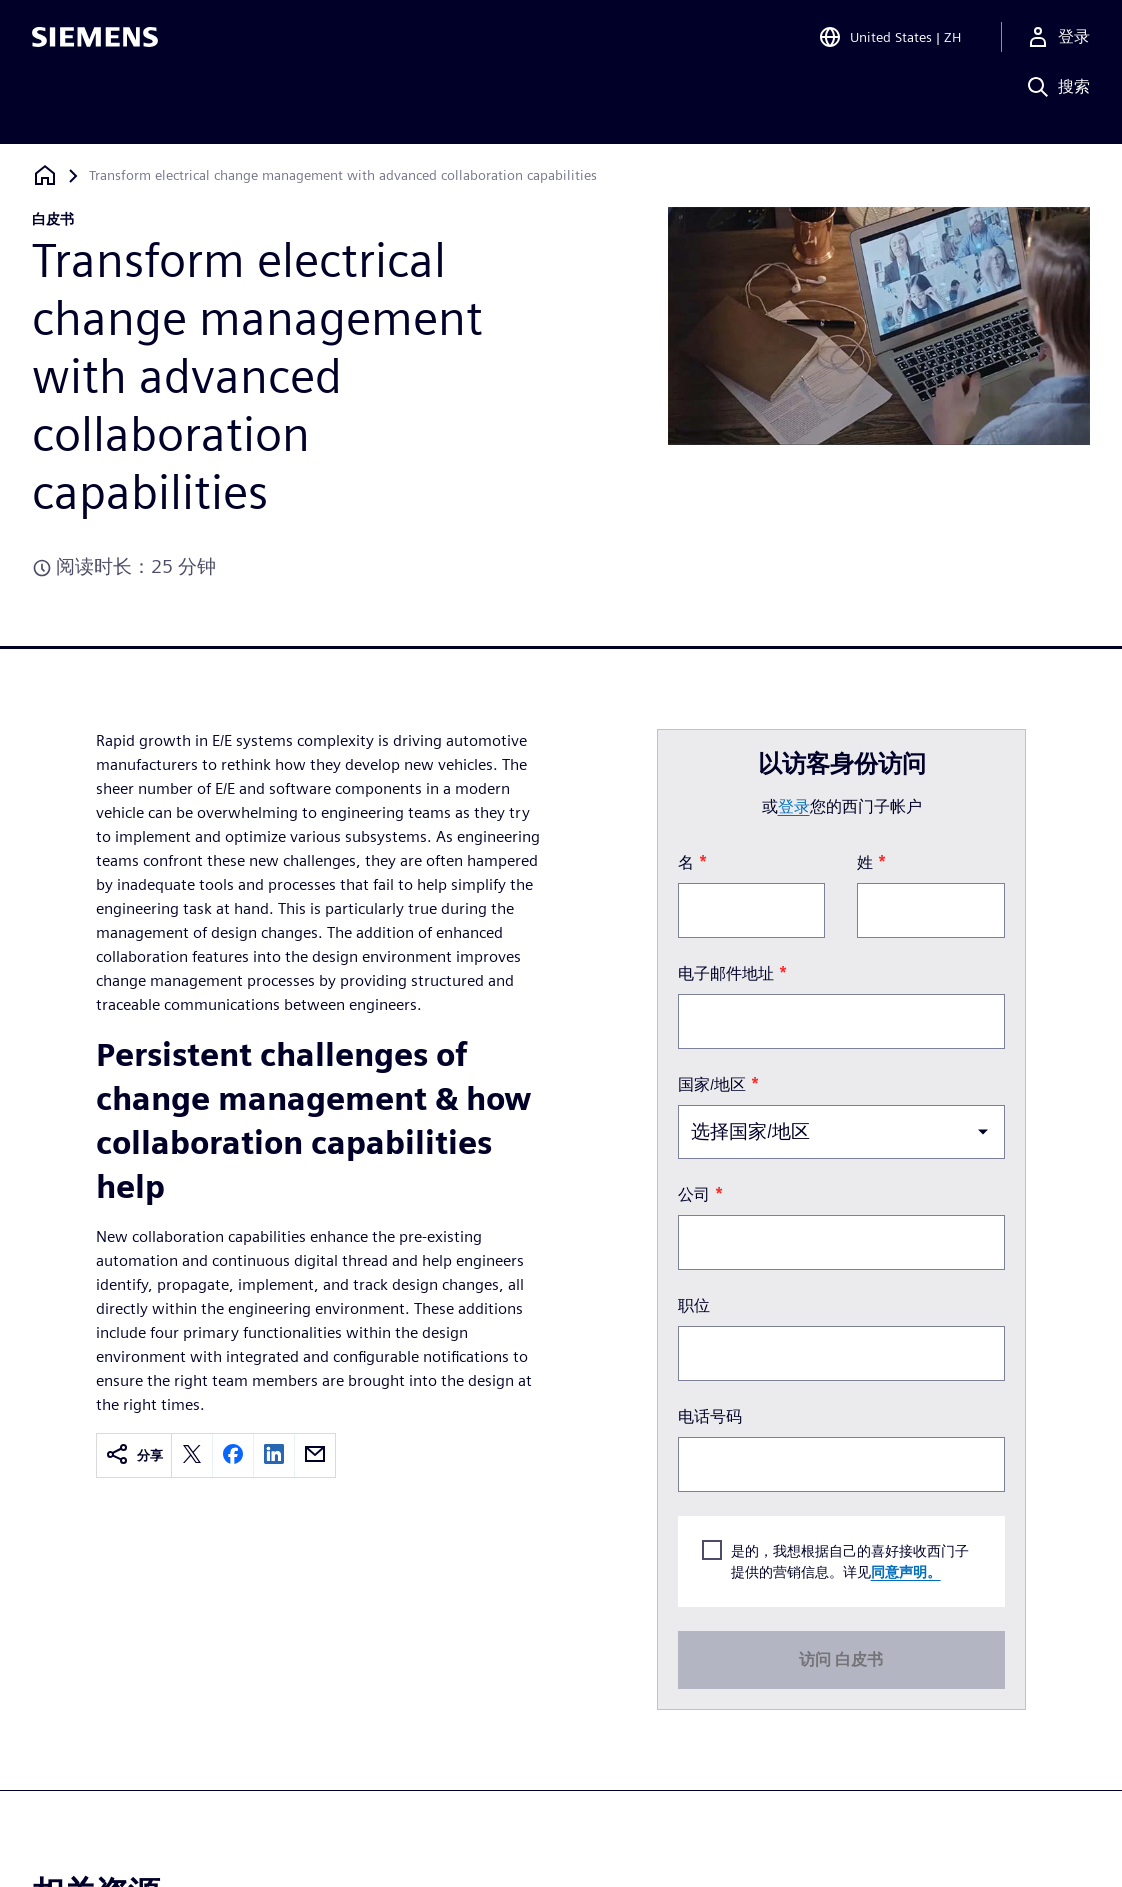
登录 (794, 806)
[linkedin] (274, 1455)
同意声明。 (906, 1571)
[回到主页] (45, 175)
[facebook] (233, 1455)
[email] (315, 1455)
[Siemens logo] (95, 44)
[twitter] (192, 1455)
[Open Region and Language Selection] (889, 44)
